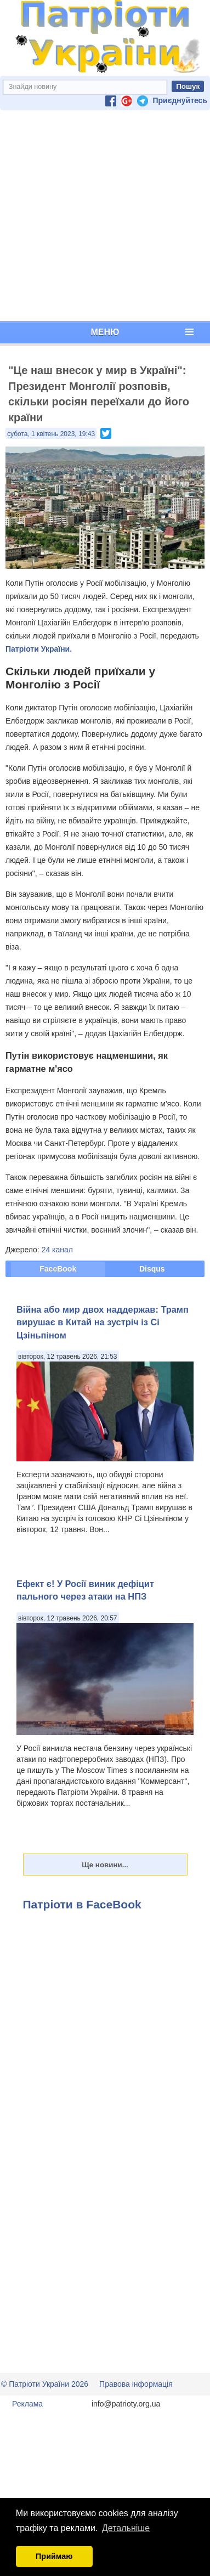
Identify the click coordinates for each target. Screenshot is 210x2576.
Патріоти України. (38, 649)
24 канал (57, 1249)
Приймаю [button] (54, 2556)
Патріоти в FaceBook (82, 1904)
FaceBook (57, 1268)
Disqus (152, 1268)
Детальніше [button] (126, 2528)
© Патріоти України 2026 (44, 2384)
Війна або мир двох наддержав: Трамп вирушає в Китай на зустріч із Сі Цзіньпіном (102, 1322)
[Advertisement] (103, 216)
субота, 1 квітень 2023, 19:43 (51, 434)
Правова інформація (136, 2384)
